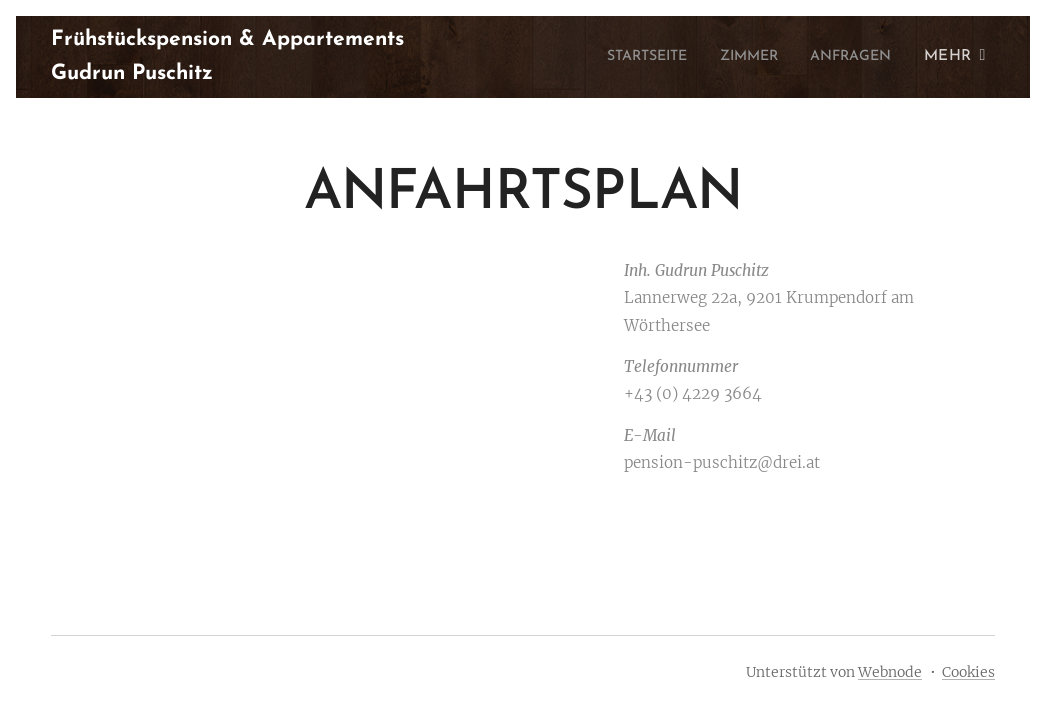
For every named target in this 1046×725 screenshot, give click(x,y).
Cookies (968, 672)
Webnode (890, 672)
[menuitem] (624, 57)
